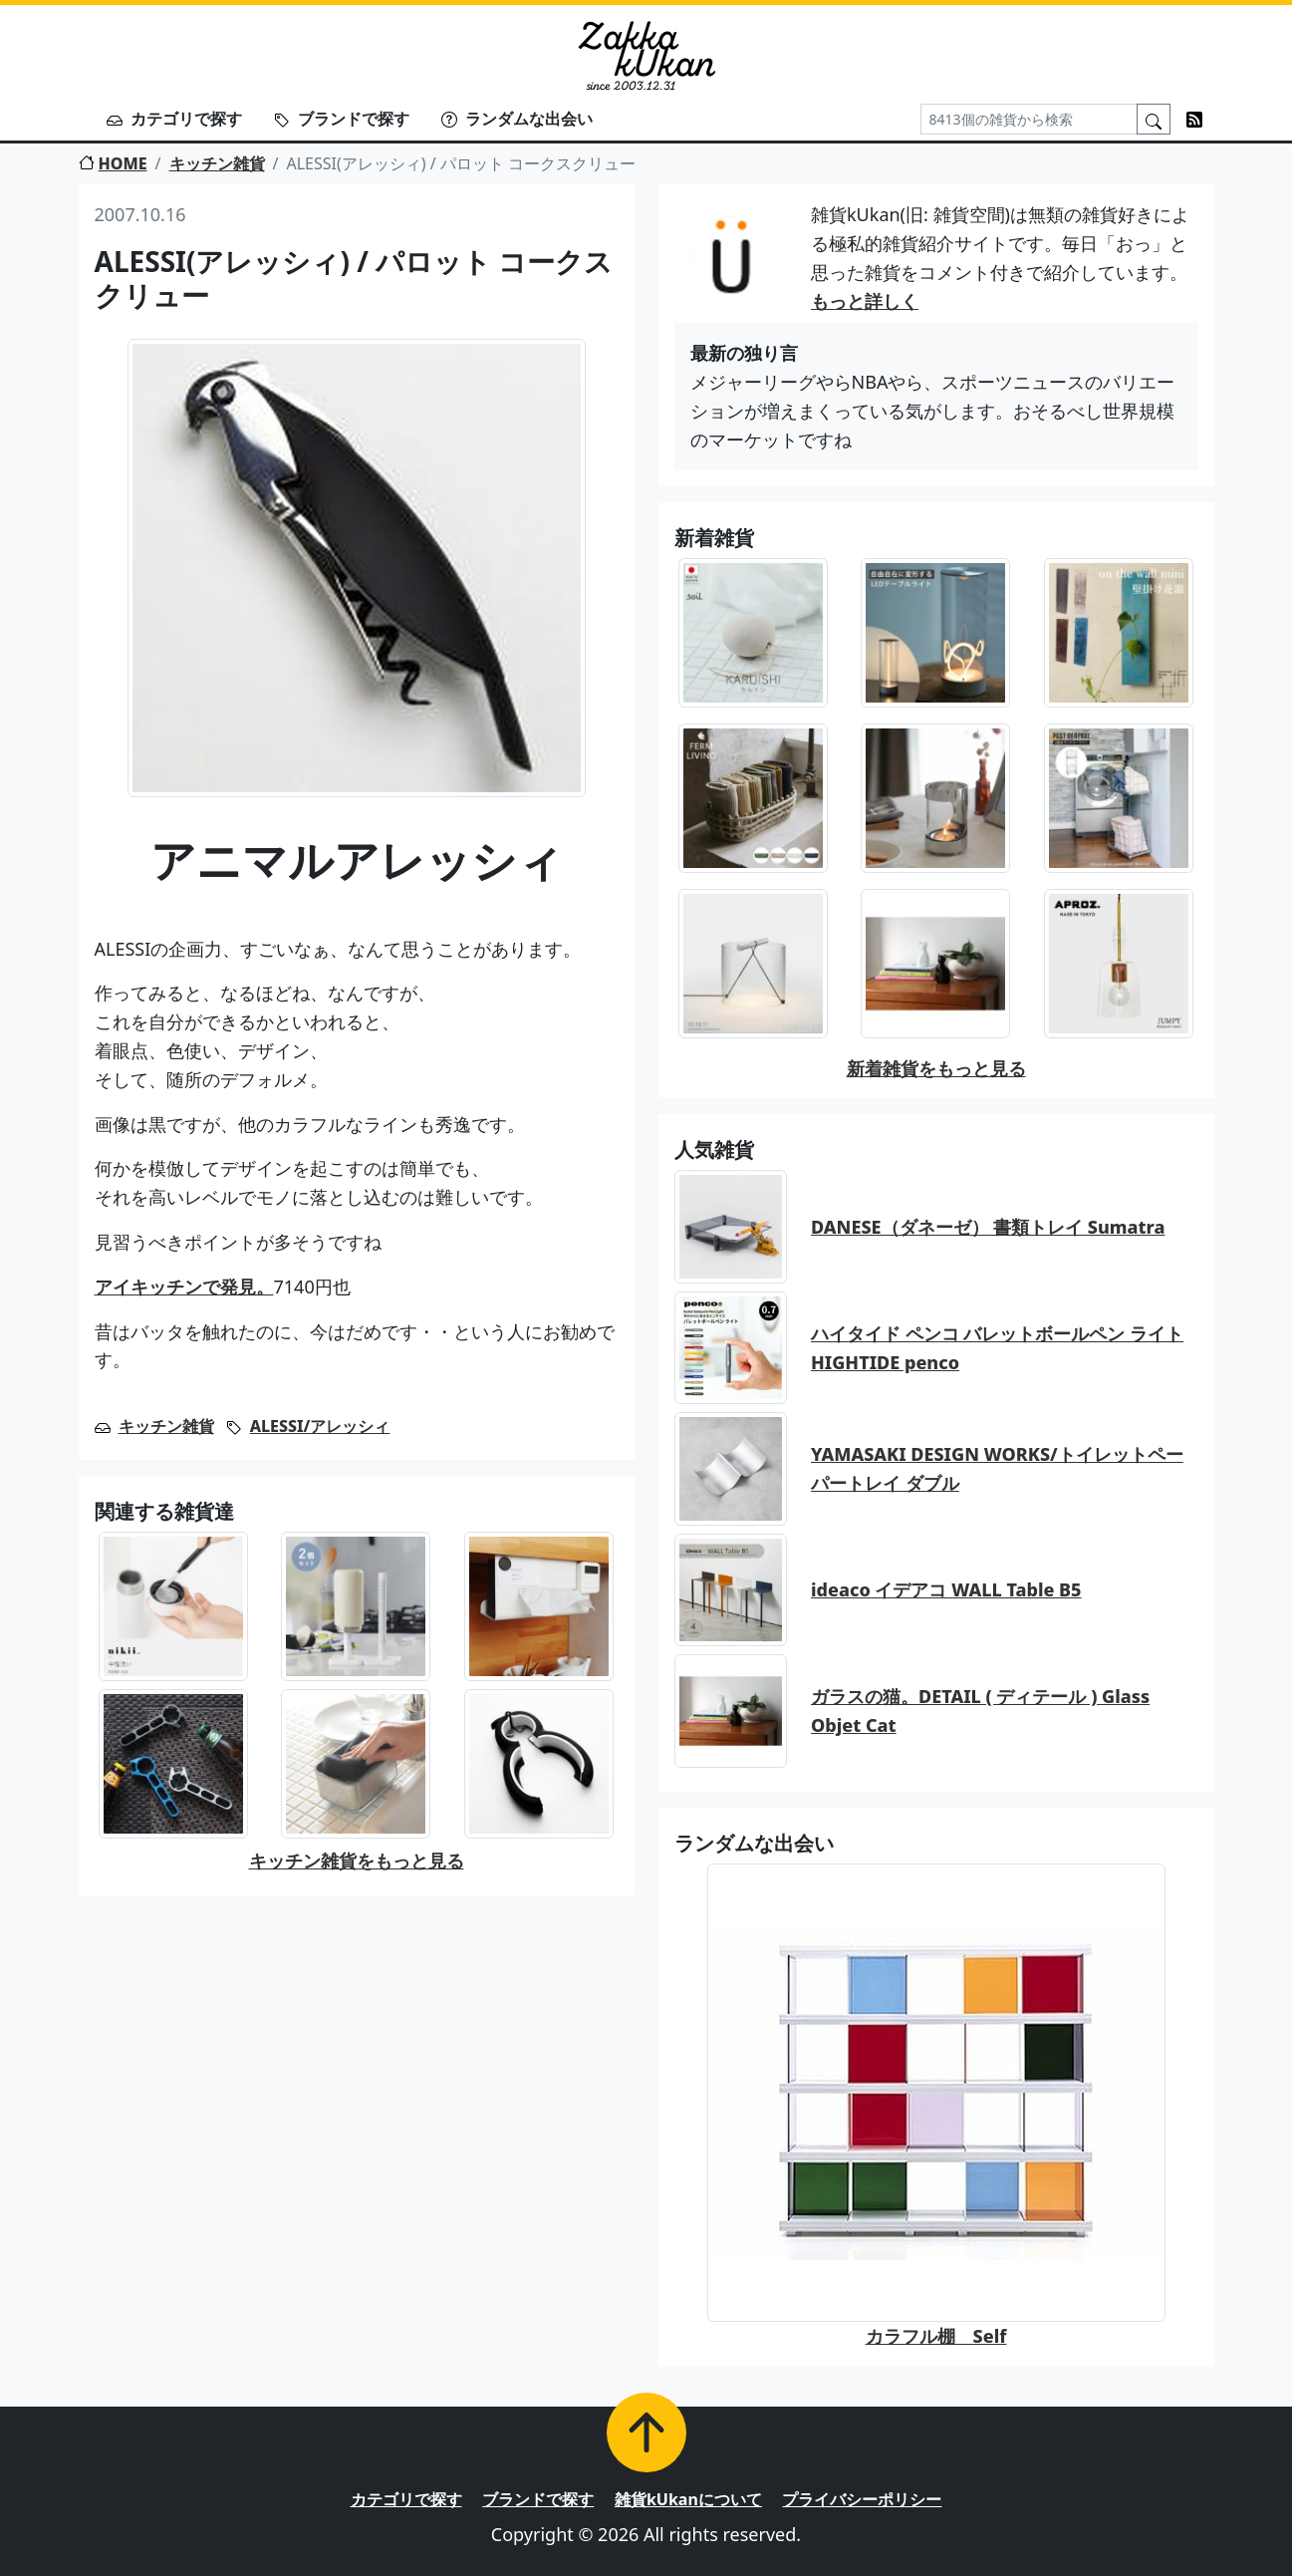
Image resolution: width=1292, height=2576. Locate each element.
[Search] (1029, 119)
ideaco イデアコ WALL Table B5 (946, 1589)
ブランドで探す (341, 119)
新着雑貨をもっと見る (936, 1068)
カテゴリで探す (174, 119)
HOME (113, 163)
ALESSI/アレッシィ (320, 1426)
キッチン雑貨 (217, 163)
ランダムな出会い (517, 119)
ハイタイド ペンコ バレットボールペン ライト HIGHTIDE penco (997, 1347)
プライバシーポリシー (861, 2499)
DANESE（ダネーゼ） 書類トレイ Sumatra (987, 1227)
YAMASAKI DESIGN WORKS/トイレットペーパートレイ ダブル (997, 1468)
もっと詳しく (864, 301)
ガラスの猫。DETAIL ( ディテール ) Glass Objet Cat (980, 1710)
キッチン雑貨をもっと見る (356, 1860)
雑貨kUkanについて (688, 2499)
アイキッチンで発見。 (184, 1286)
